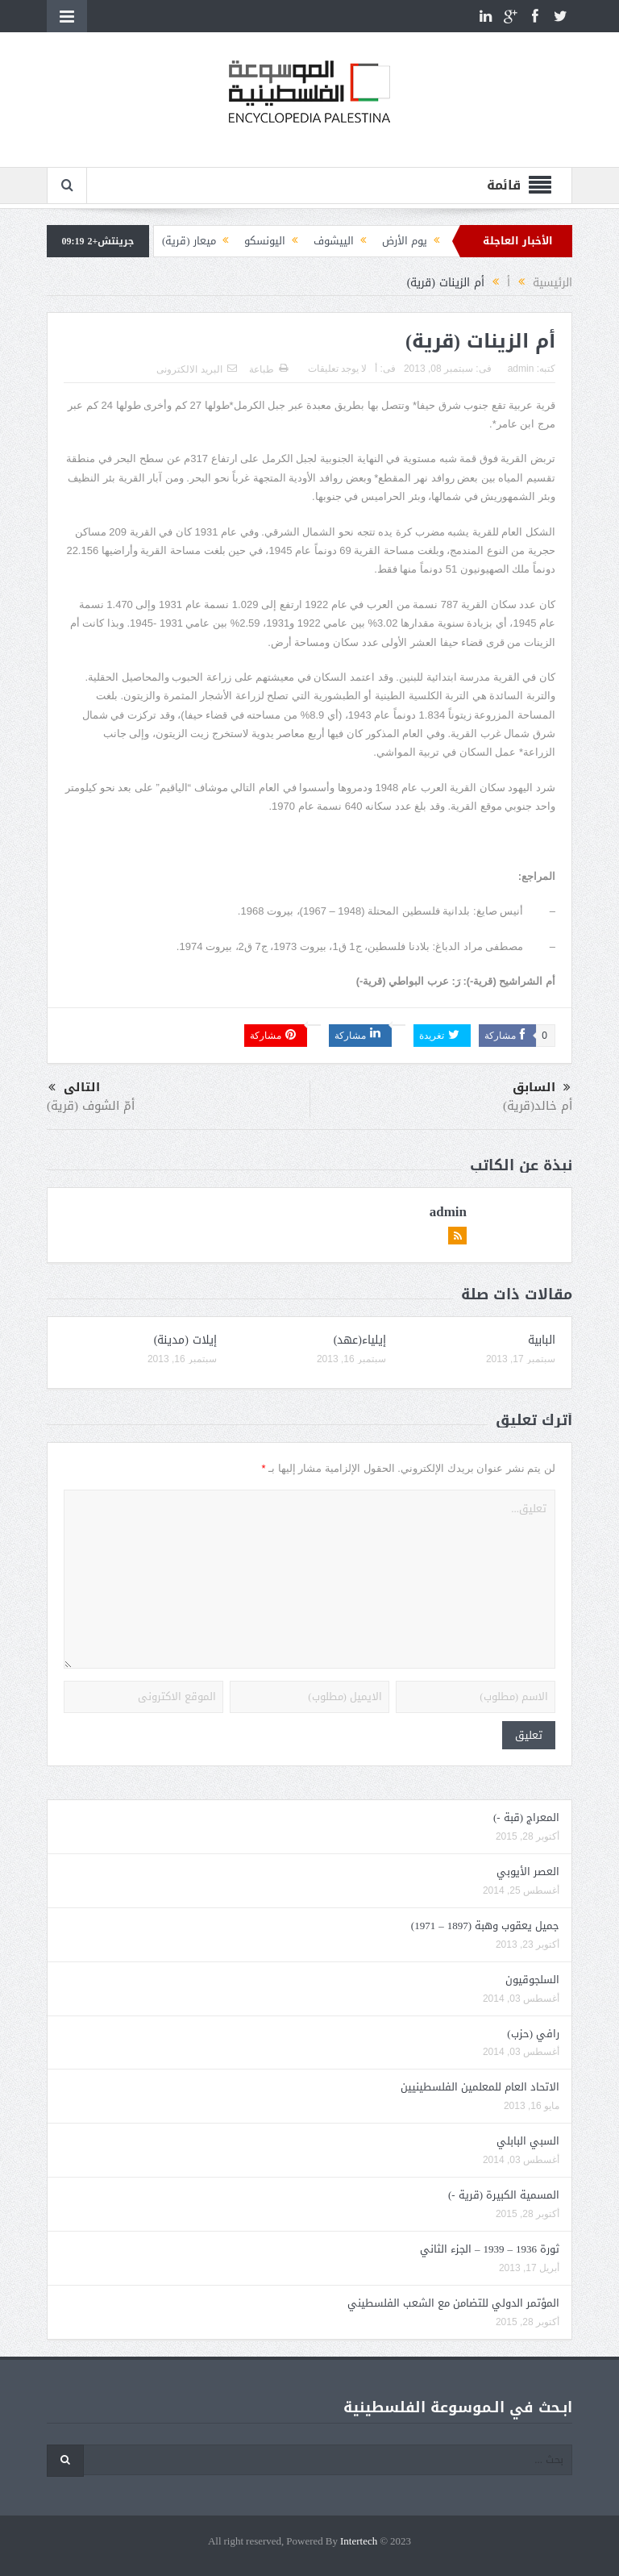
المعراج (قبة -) (526, 1817)
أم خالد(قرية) (537, 1105)
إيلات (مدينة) (185, 1340)
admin (521, 368)
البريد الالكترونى (196, 369)
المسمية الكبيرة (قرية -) (503, 2195)
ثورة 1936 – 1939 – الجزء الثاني (489, 2249)
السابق (542, 1088)
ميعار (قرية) (189, 241)
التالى (74, 1087)
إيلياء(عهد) (360, 1340)
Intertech (358, 2542)
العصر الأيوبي (527, 1871)
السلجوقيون (532, 1980)
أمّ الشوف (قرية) (91, 1105)
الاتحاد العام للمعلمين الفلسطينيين (480, 2087)
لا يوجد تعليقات (338, 368)
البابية (541, 1340)
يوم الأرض (404, 241)
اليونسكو (264, 241)
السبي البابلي (527, 2141)
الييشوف (334, 241)
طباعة (268, 369)
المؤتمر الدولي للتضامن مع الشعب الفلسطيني (453, 2303)
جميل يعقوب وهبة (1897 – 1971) (485, 1925)
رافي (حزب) (533, 2034)
